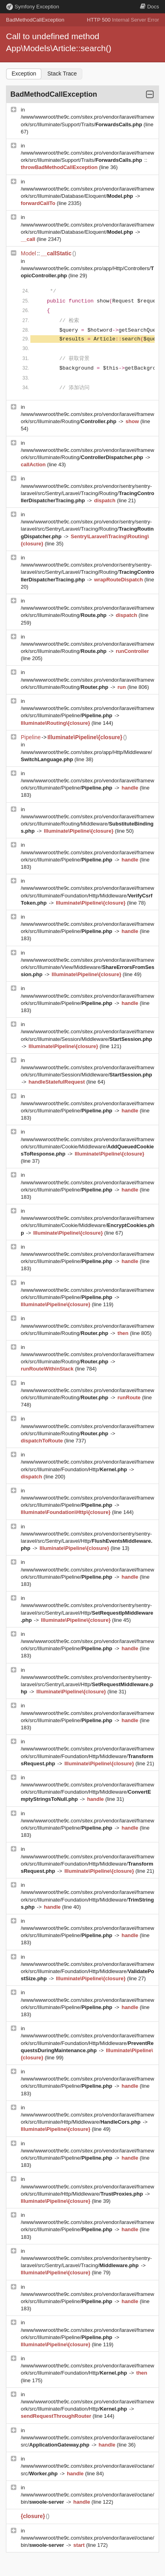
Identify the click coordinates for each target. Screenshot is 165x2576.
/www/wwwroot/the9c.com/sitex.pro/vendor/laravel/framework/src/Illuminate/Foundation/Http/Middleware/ (87, 895)
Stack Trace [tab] (62, 73)
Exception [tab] (24, 73)
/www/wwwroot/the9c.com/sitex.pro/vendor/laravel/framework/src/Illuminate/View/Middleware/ (87, 967)
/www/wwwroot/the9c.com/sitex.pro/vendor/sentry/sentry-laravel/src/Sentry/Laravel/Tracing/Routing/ (87, 493)
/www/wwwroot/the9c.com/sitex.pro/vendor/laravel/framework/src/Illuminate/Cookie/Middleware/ (87, 1146)
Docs (149, 7)
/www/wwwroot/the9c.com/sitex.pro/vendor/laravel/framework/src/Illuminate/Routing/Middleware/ (87, 824)
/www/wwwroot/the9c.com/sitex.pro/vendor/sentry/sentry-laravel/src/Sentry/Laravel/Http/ (86, 1541)
